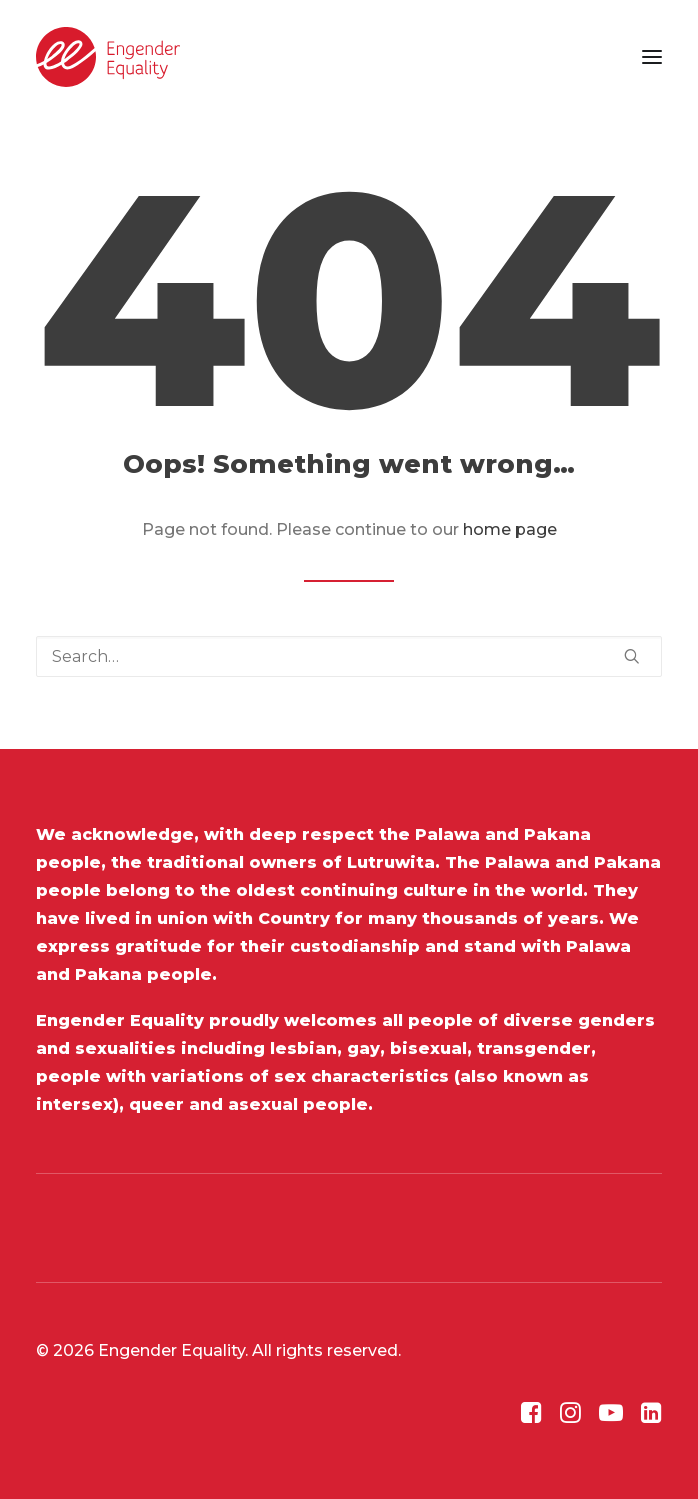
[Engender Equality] (108, 57)
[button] (652, 57)
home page (510, 529)
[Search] (349, 656)
